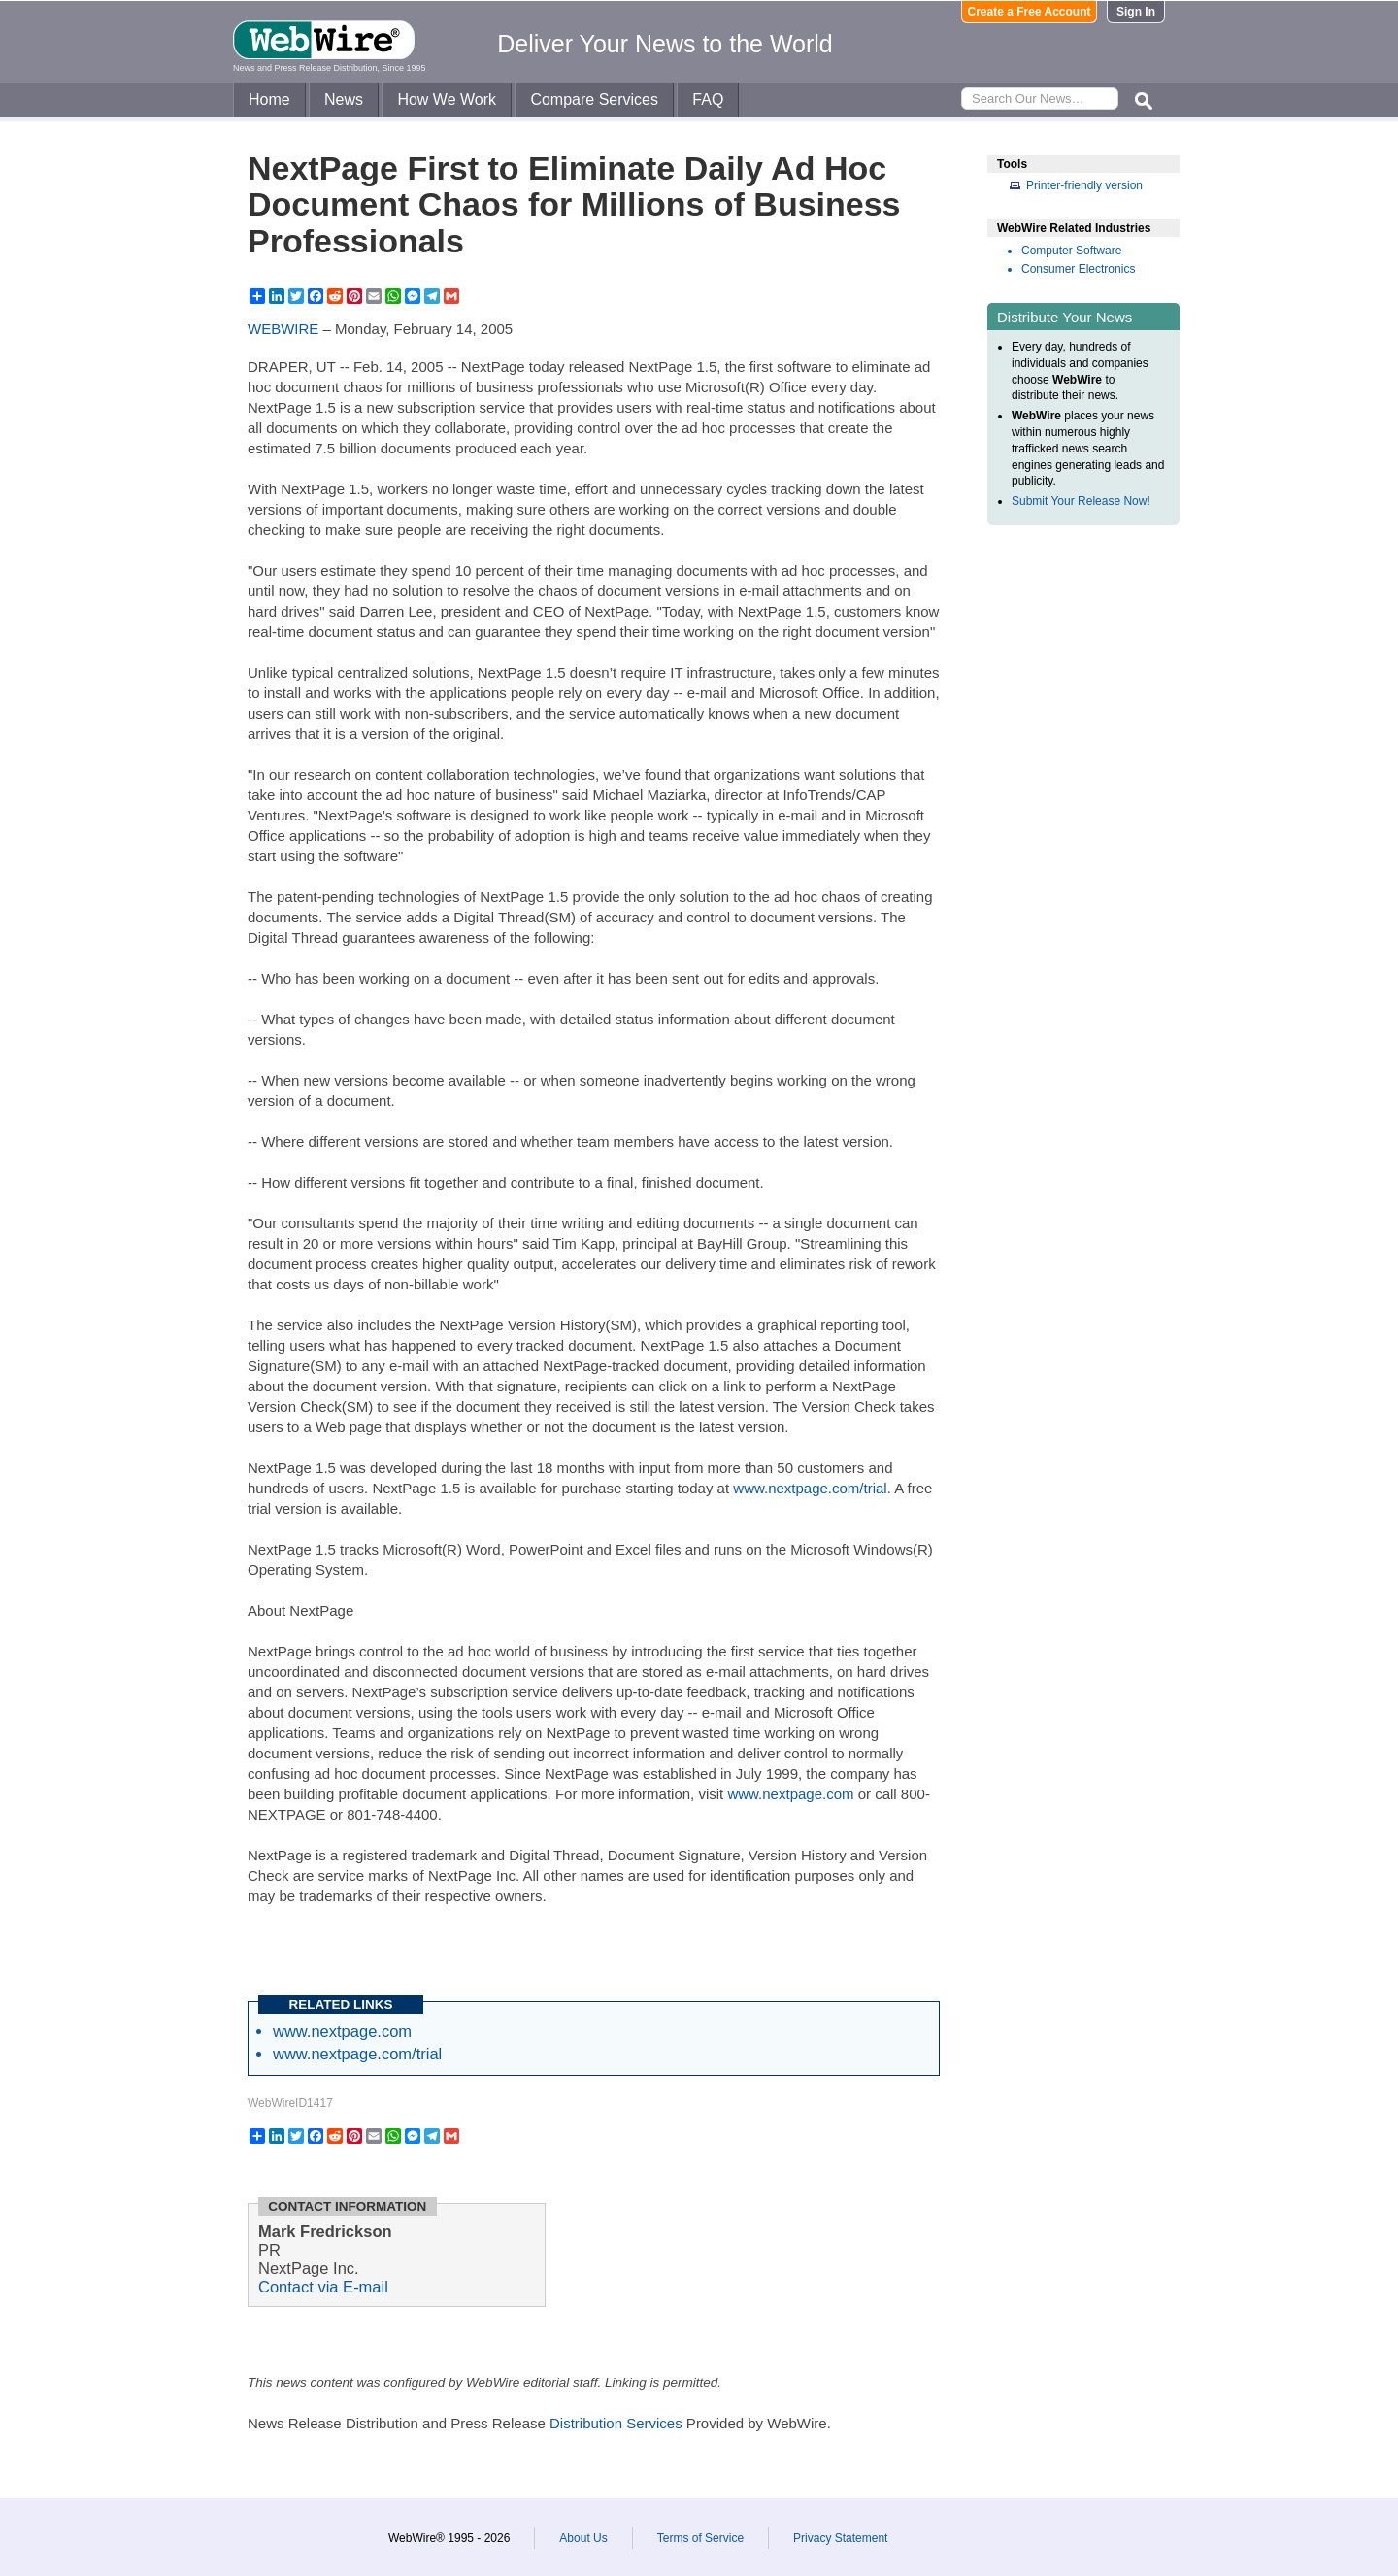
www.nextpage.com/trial (809, 1488)
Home (269, 99)
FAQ (707, 99)
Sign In (1135, 11)
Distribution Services (615, 2423)
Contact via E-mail (323, 2286)
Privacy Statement (840, 2538)
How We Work (446, 99)
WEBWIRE (283, 328)
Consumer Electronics (1078, 269)
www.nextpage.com (790, 1794)
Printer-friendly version (1084, 185)
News (343, 99)
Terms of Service (700, 2538)
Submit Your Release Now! (1081, 501)
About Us (583, 2538)
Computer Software (1071, 250)
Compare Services (594, 99)
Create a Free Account (1029, 11)
